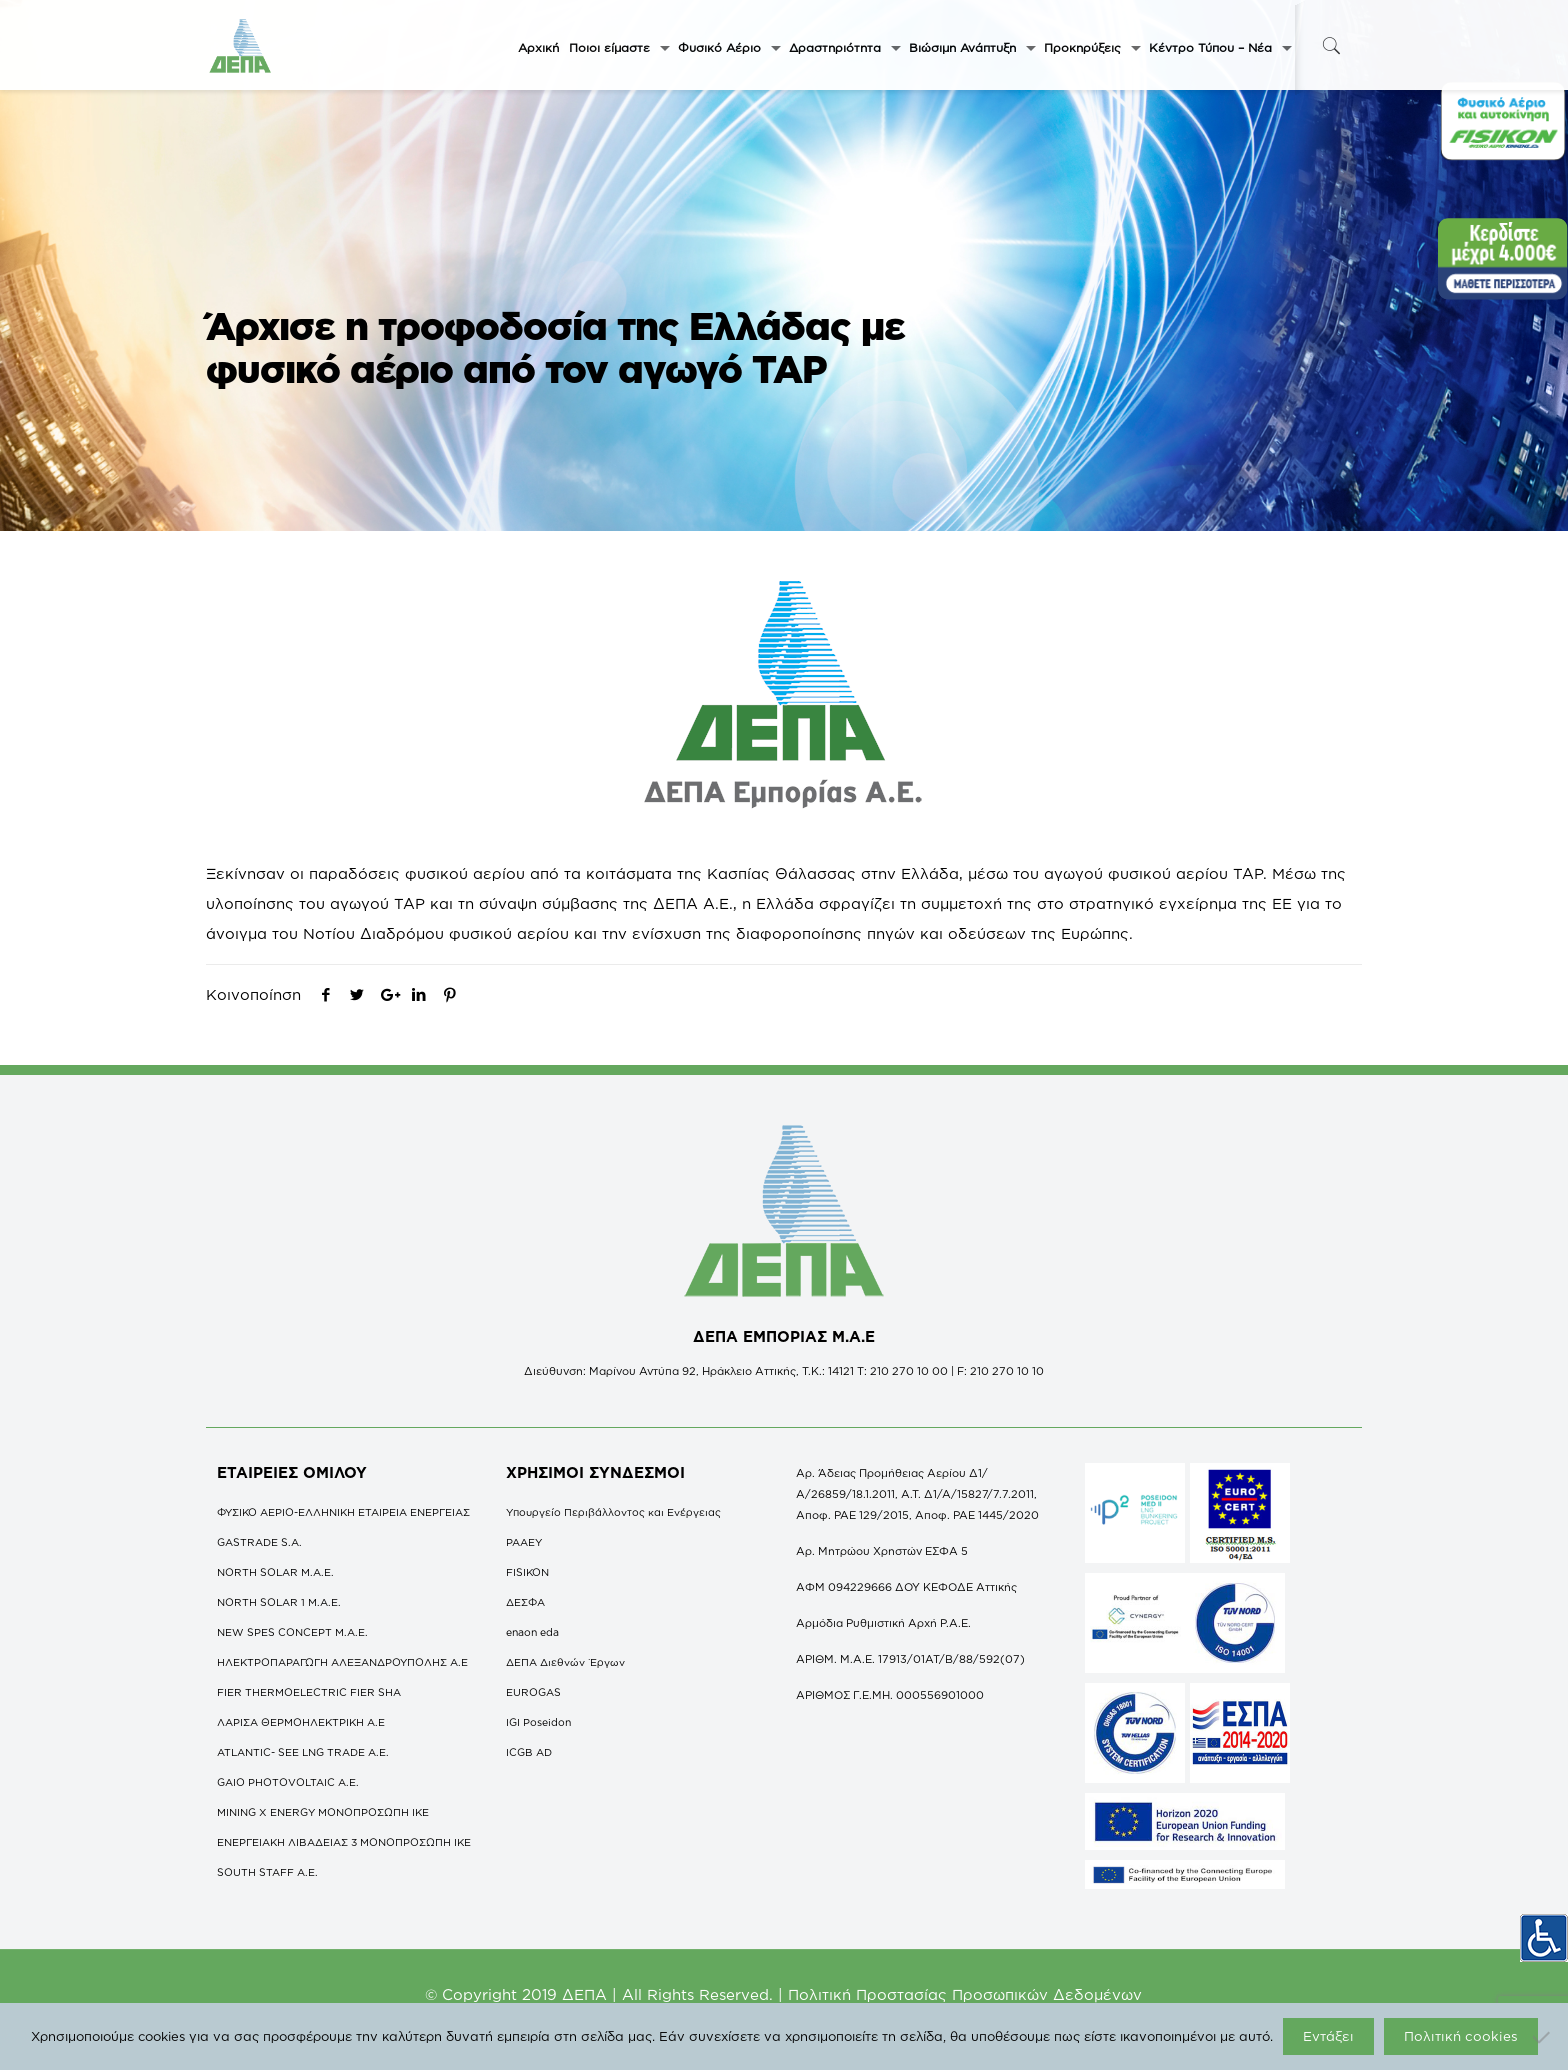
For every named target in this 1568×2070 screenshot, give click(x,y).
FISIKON (527, 1572)
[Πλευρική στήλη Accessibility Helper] (1544, 1931)
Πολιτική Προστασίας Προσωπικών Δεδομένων (965, 1994)
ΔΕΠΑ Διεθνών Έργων (565, 1662)
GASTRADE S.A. (259, 1542)
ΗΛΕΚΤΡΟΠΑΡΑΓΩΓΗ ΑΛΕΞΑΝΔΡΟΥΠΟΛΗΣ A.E (342, 1662)
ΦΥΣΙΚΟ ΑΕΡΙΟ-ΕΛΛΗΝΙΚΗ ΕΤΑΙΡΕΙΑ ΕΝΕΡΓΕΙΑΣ (343, 1512)
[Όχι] (1543, 2037)
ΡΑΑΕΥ (524, 1542)
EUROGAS (533, 1692)
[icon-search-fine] (1331, 45)
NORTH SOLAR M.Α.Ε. (275, 1572)
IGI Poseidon (538, 1722)
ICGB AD (529, 1752)
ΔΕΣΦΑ (525, 1602)
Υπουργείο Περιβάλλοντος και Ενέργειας (613, 1512)
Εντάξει (1328, 2036)
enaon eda (532, 1632)
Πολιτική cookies (1461, 2036)
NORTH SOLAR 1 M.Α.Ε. (279, 1602)
